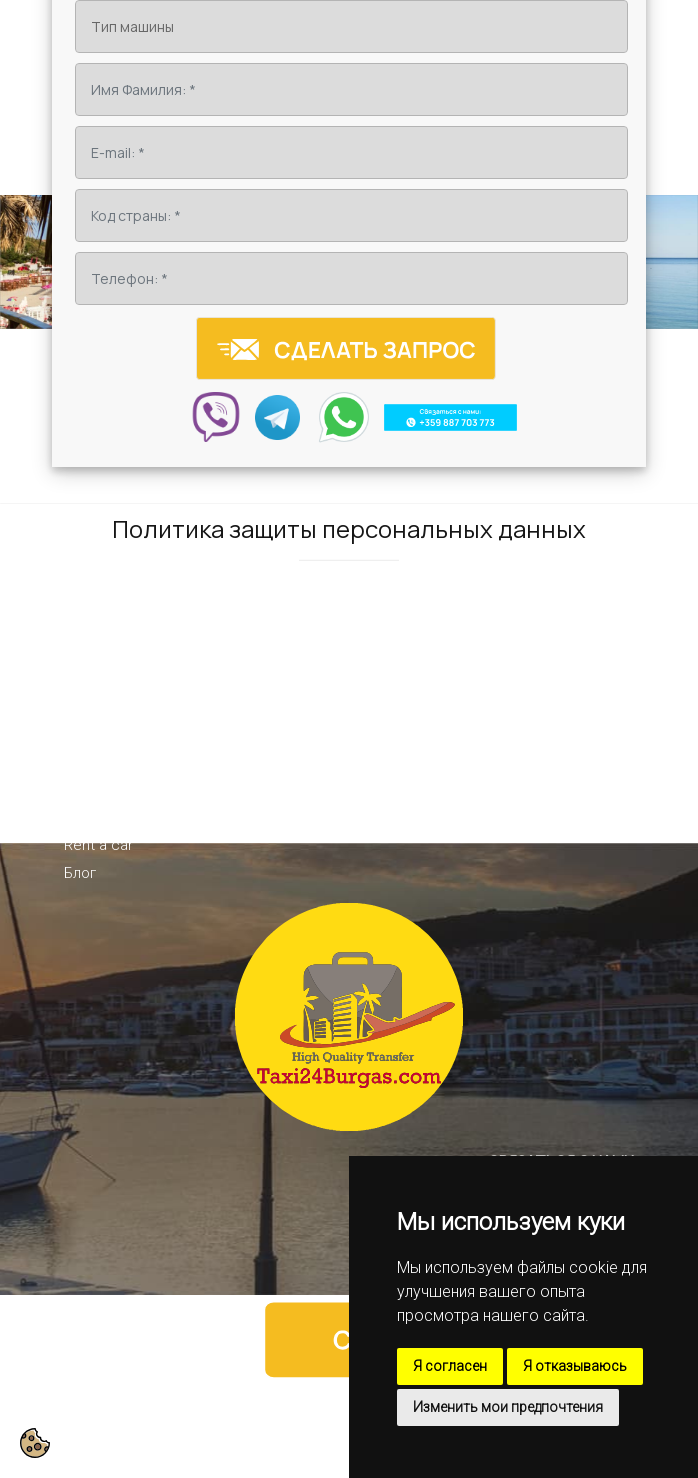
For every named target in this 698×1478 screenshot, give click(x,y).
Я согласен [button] (450, 1366)
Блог (80, 873)
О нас (83, 761)
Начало (89, 733)
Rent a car (98, 845)
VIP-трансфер (111, 817)
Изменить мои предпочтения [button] (508, 1407)
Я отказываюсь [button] (575, 1366)
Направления (110, 789)
